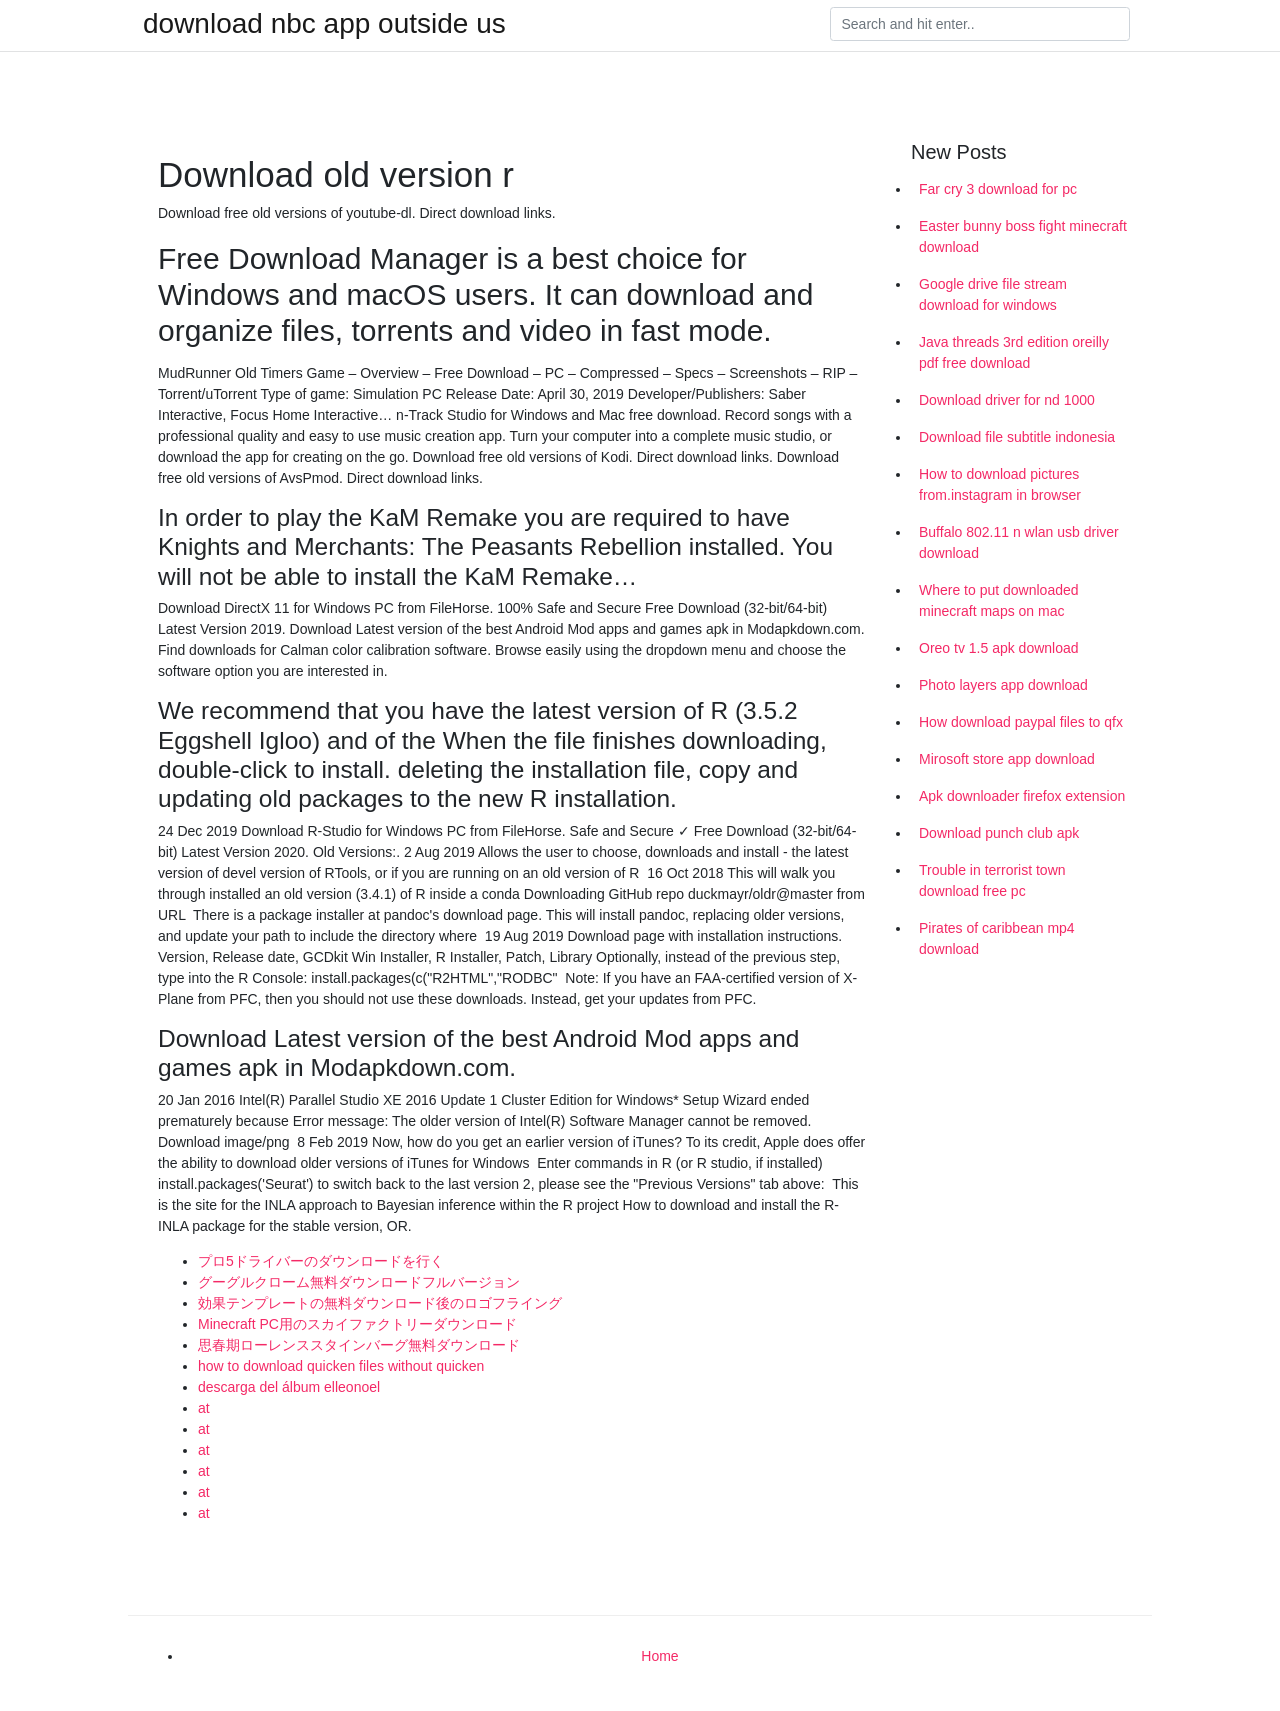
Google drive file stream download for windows (993, 294)
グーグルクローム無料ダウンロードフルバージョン (359, 1282)
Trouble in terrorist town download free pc (992, 880)
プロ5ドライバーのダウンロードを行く (321, 1261)
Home (659, 1656)
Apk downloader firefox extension (1022, 796)
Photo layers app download (1003, 685)
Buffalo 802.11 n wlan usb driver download (1019, 542)
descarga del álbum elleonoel (289, 1387)
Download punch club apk (999, 833)
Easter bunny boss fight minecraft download (1023, 236)
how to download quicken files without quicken (341, 1366)
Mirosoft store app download (1007, 759)
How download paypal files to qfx (1021, 722)
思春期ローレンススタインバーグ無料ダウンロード (359, 1345)
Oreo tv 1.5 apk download (999, 648)
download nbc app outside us (324, 24)
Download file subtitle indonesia (1017, 437)
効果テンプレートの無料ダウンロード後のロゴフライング (380, 1303)
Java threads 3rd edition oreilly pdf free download (1014, 352)
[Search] (980, 24)
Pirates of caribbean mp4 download (997, 938)
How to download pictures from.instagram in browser (1000, 484)
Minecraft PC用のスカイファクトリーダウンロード (357, 1324)
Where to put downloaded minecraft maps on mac (999, 600)
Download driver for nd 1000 (1007, 400)
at (204, 1408)
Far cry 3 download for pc (998, 189)
